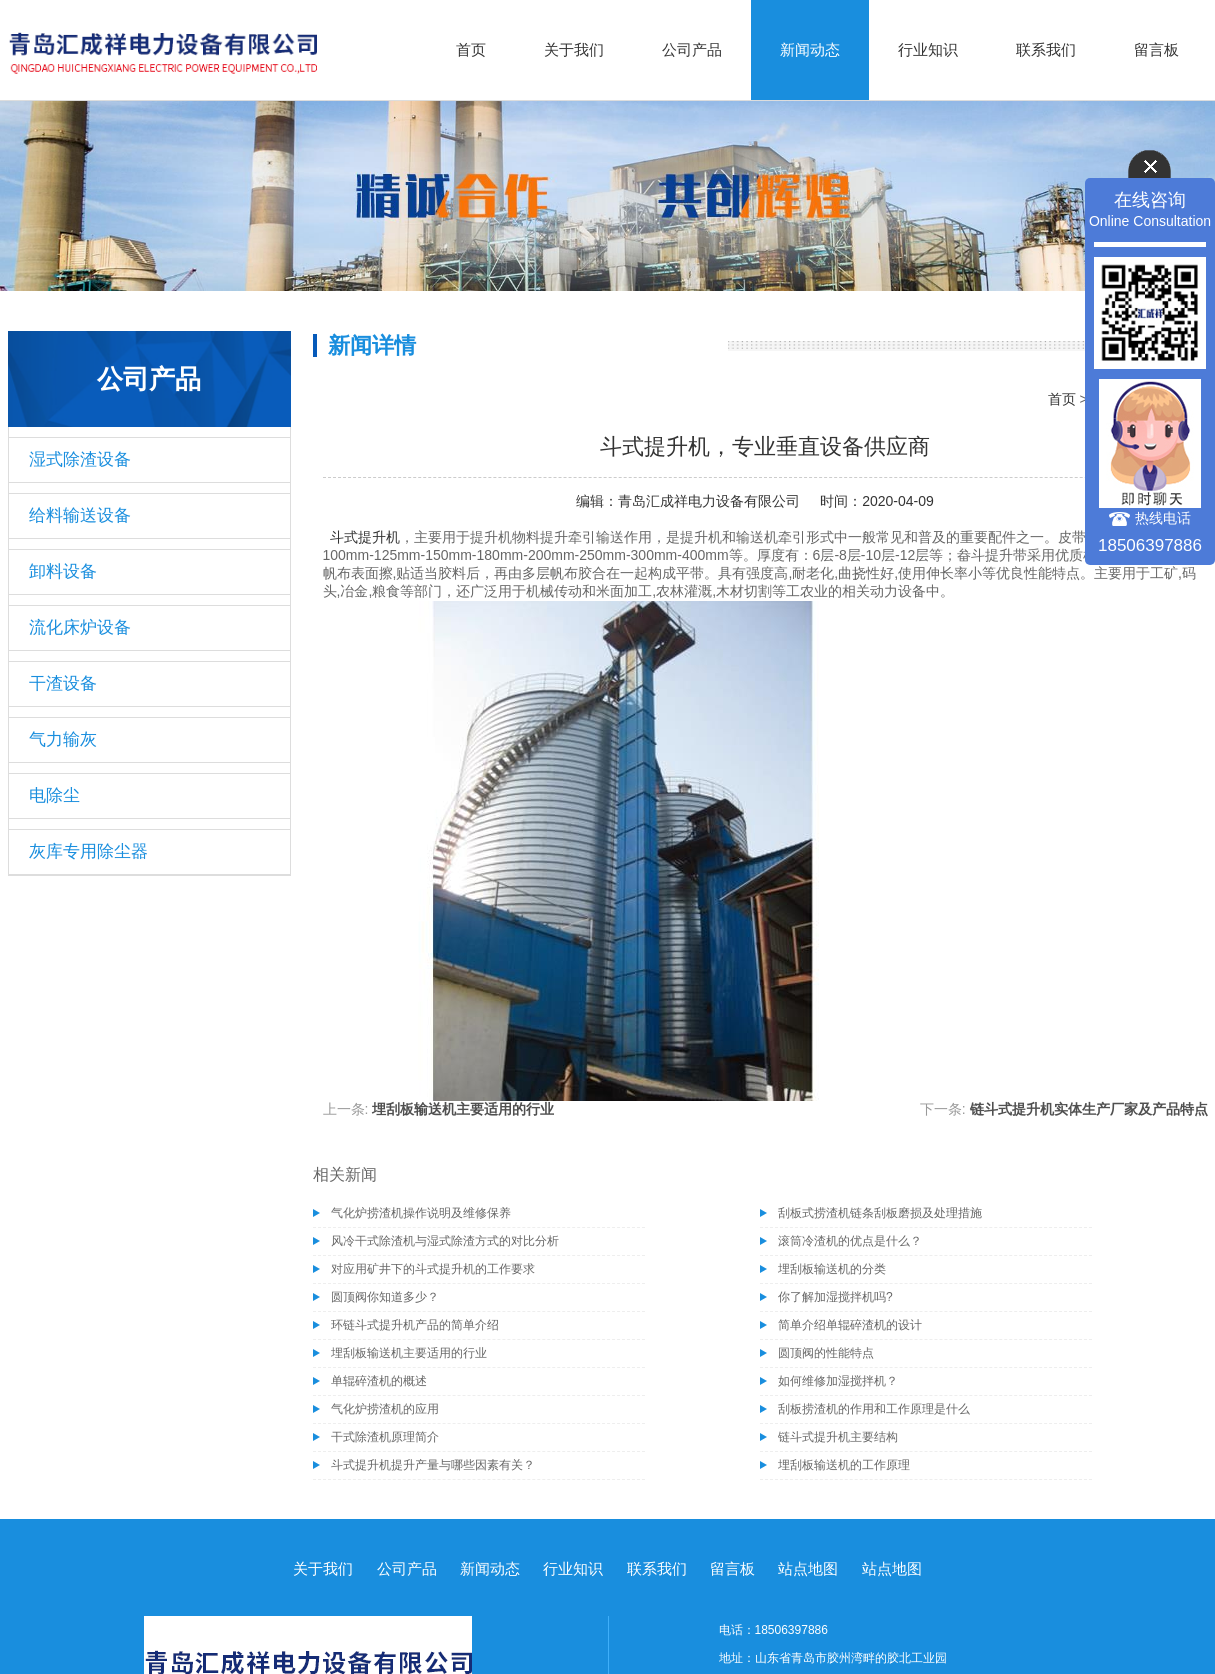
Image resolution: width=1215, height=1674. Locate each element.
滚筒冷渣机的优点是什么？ (850, 1241)
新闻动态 (810, 49)
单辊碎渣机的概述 (379, 1381)
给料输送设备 (80, 515)
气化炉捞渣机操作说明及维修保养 (421, 1213)
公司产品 (692, 49)
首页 (471, 49)
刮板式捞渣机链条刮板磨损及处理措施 (880, 1213)
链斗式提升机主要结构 (838, 1437)
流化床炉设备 (80, 627)
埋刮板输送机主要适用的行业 (463, 1109)
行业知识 (928, 49)
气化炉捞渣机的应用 (385, 1409)
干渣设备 (63, 683)
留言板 (1156, 49)
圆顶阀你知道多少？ (385, 1297)
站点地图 (808, 1568)
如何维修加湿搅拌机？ (838, 1381)
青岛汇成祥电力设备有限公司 (709, 501)
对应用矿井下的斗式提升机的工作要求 (433, 1269)
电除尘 (54, 795)
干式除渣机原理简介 (385, 1437)
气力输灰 (63, 739)
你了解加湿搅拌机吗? (835, 1297)
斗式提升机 (365, 537)
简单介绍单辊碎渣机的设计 (850, 1325)
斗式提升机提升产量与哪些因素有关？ (433, 1465)
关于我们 (574, 49)
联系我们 (1046, 49)
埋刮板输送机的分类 (832, 1269)
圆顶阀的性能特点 (826, 1353)
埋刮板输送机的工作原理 (844, 1465)
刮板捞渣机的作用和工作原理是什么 (874, 1409)
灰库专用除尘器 (88, 851)
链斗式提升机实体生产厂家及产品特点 (1089, 1109)
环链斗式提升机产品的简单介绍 (415, 1325)
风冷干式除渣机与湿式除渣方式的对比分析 (445, 1241)
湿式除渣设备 (80, 459)
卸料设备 (63, 571)
